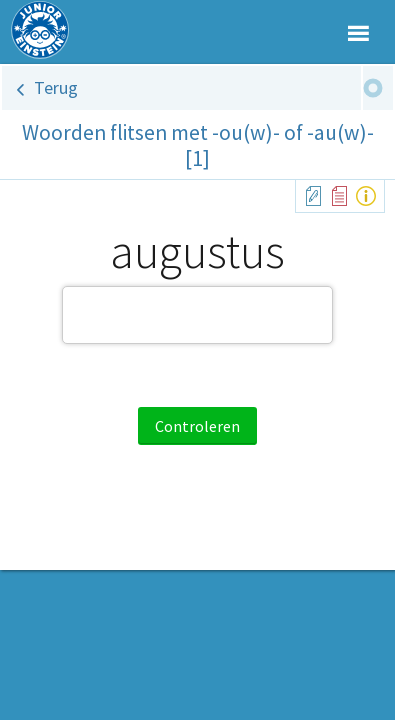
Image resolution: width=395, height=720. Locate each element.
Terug (56, 87)
